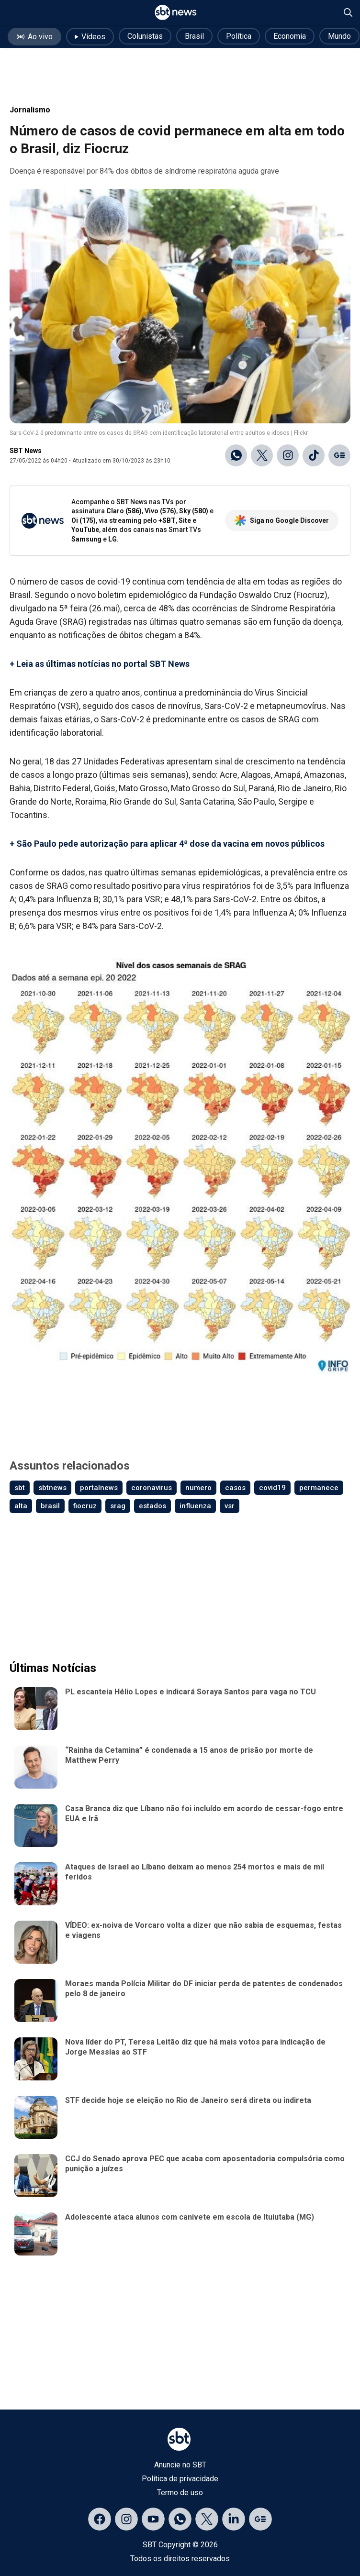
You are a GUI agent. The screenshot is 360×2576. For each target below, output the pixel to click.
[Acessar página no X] (206, 2519)
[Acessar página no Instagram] (126, 2519)
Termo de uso (180, 2492)
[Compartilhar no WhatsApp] (236, 455)
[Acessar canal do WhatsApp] (180, 2519)
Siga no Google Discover (282, 520)
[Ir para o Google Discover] (339, 455)
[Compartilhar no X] (262, 455)
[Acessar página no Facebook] (99, 2519)
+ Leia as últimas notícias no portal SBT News (100, 664)
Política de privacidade (180, 2478)
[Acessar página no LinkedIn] (233, 2519)
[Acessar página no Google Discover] (260, 2519)
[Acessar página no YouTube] (153, 2519)
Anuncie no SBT (180, 2464)
